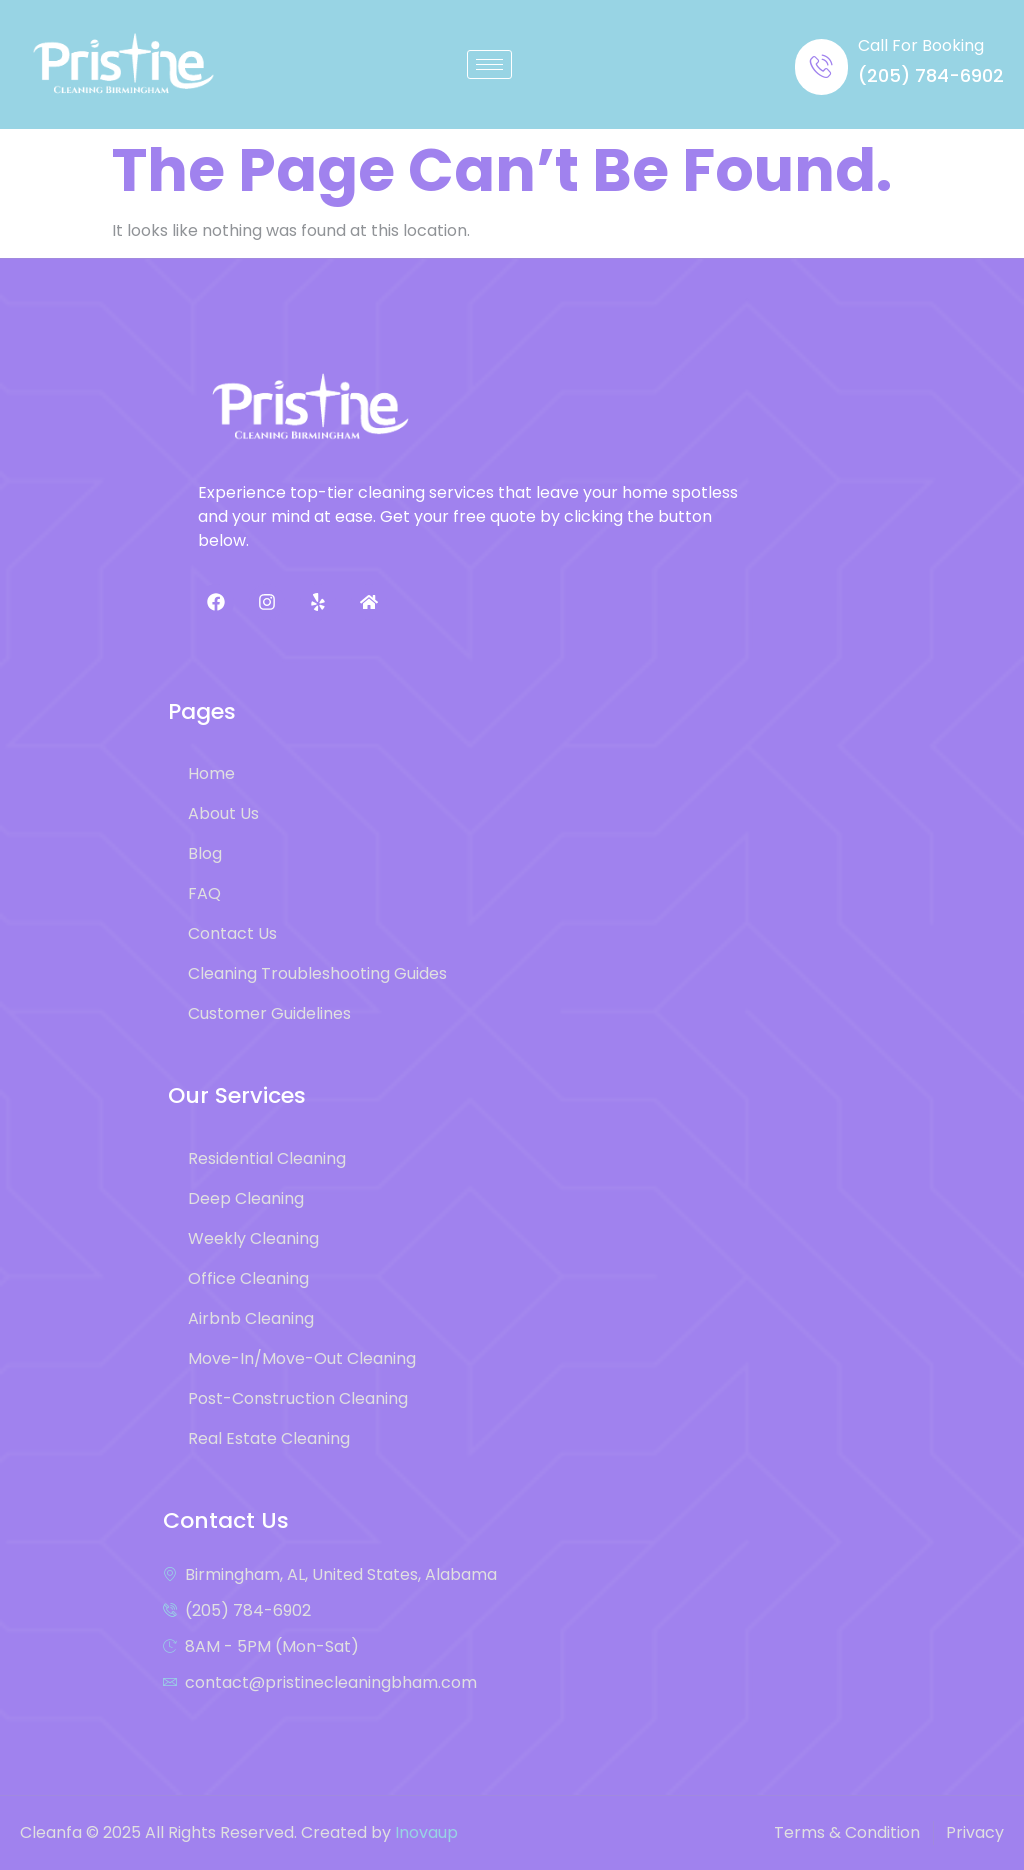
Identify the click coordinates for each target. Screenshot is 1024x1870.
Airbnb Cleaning (251, 1318)
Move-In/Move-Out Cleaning (302, 1358)
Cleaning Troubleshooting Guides (317, 973)
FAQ (204, 893)
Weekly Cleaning (253, 1238)
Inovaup (426, 1832)
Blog (205, 853)
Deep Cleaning (246, 1198)
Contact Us (232, 933)
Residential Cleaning (267, 1158)
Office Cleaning (248, 1278)
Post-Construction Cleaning (298, 1398)
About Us (223, 813)
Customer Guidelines (269, 1013)
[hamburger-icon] (489, 64)
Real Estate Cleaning (269, 1438)
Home (211, 773)
